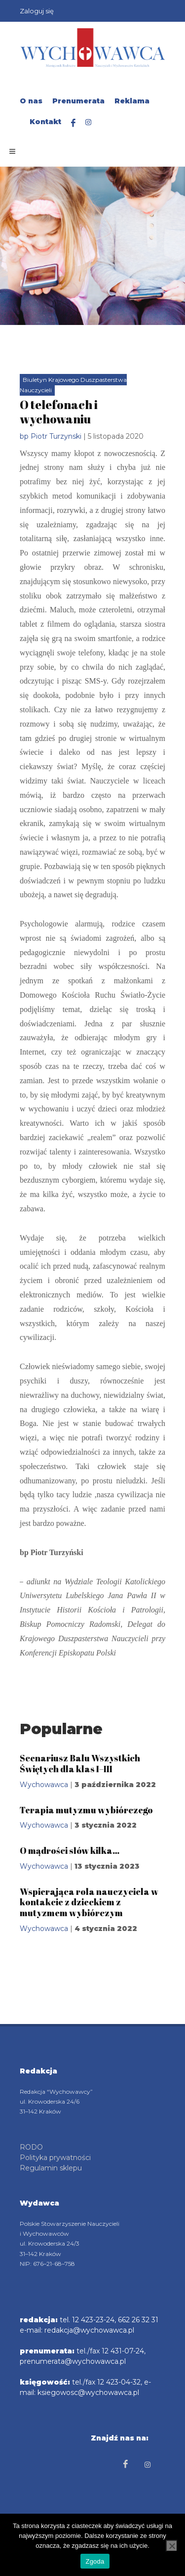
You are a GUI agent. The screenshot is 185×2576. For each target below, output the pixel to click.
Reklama (131, 100)
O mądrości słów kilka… (69, 1850)
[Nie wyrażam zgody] (172, 2546)
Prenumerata (78, 100)
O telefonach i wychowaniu (59, 412)
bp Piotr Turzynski (50, 436)
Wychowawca (44, 1784)
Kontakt (45, 121)
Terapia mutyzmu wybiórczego (86, 1810)
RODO (31, 2147)
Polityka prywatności (55, 2157)
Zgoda (94, 2561)
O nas (31, 100)
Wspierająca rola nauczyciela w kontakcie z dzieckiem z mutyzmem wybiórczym (89, 1902)
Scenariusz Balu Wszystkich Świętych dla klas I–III (80, 1763)
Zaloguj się (37, 11)
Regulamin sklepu (51, 2167)
